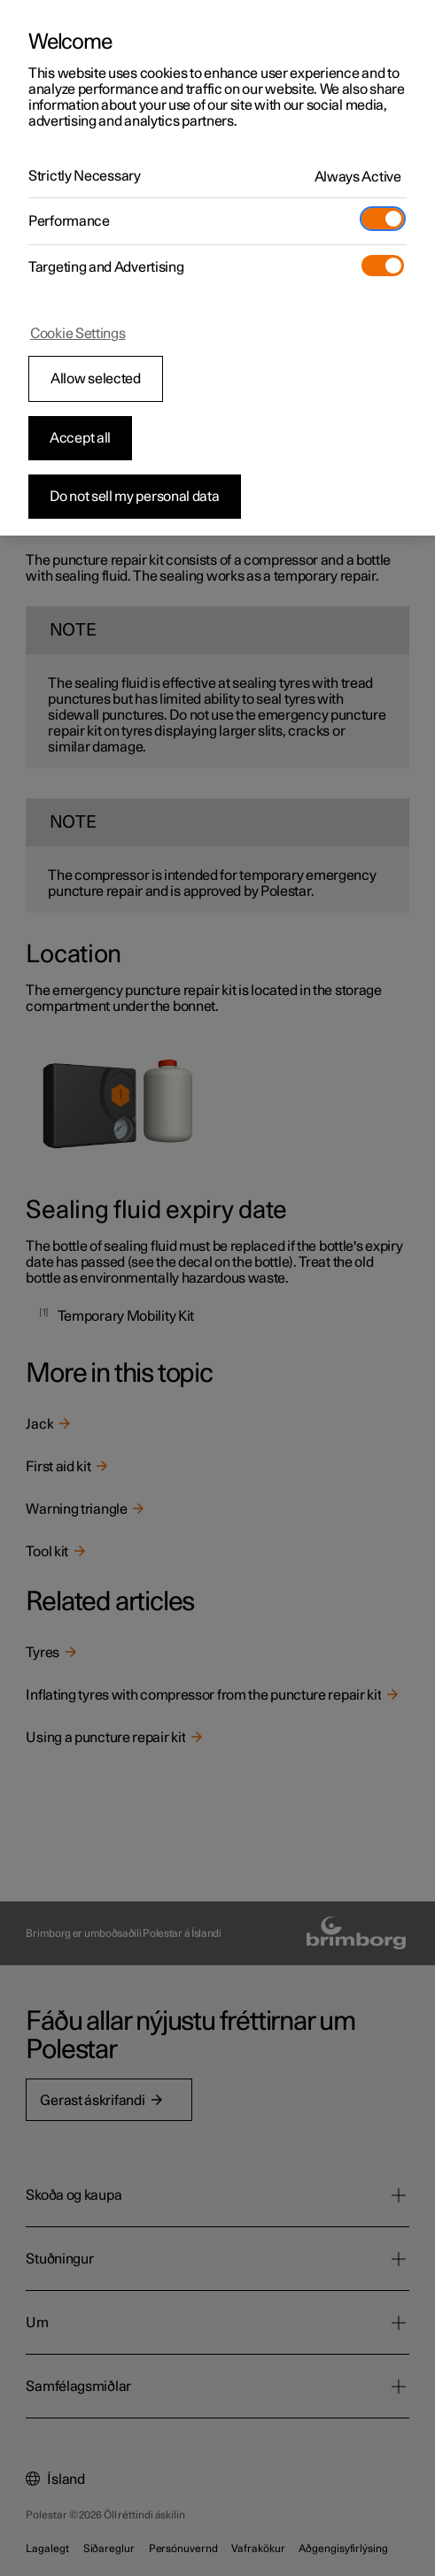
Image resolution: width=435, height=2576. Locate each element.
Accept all (80, 438)
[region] (217, 268)
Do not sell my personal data (135, 497)
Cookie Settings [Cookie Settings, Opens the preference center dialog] (78, 334)
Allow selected (95, 379)
